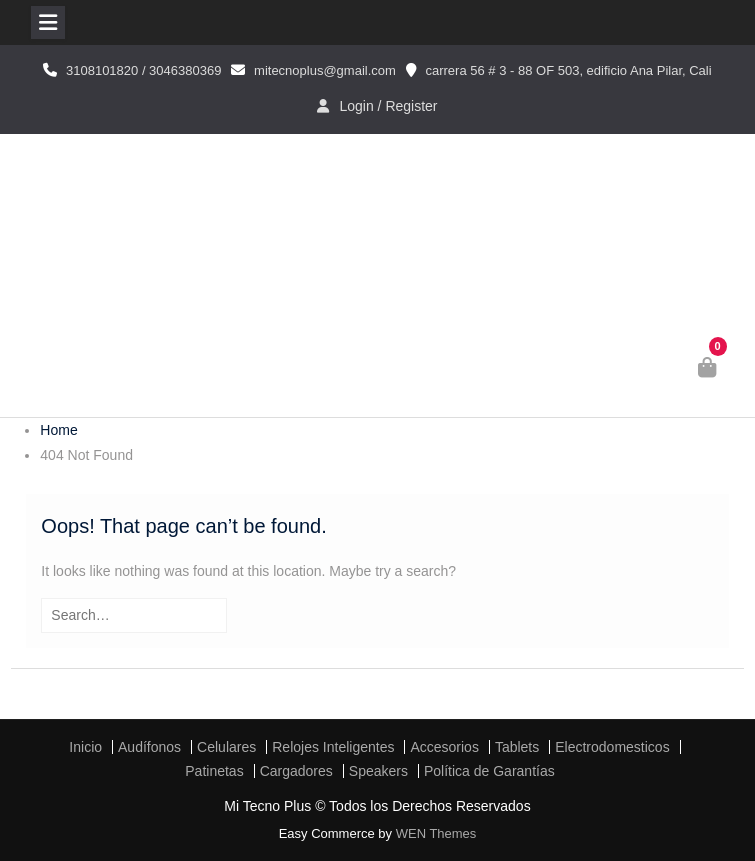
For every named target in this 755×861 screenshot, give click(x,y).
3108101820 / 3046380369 (143, 70)
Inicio (85, 747)
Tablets (517, 747)
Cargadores (296, 771)
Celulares (226, 747)
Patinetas (214, 771)
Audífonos (149, 747)
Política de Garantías (489, 771)
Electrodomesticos (612, 747)
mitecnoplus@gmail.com (325, 70)
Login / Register (388, 106)
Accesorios (444, 747)
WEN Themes (436, 833)
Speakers (378, 771)
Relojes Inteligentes (333, 747)
